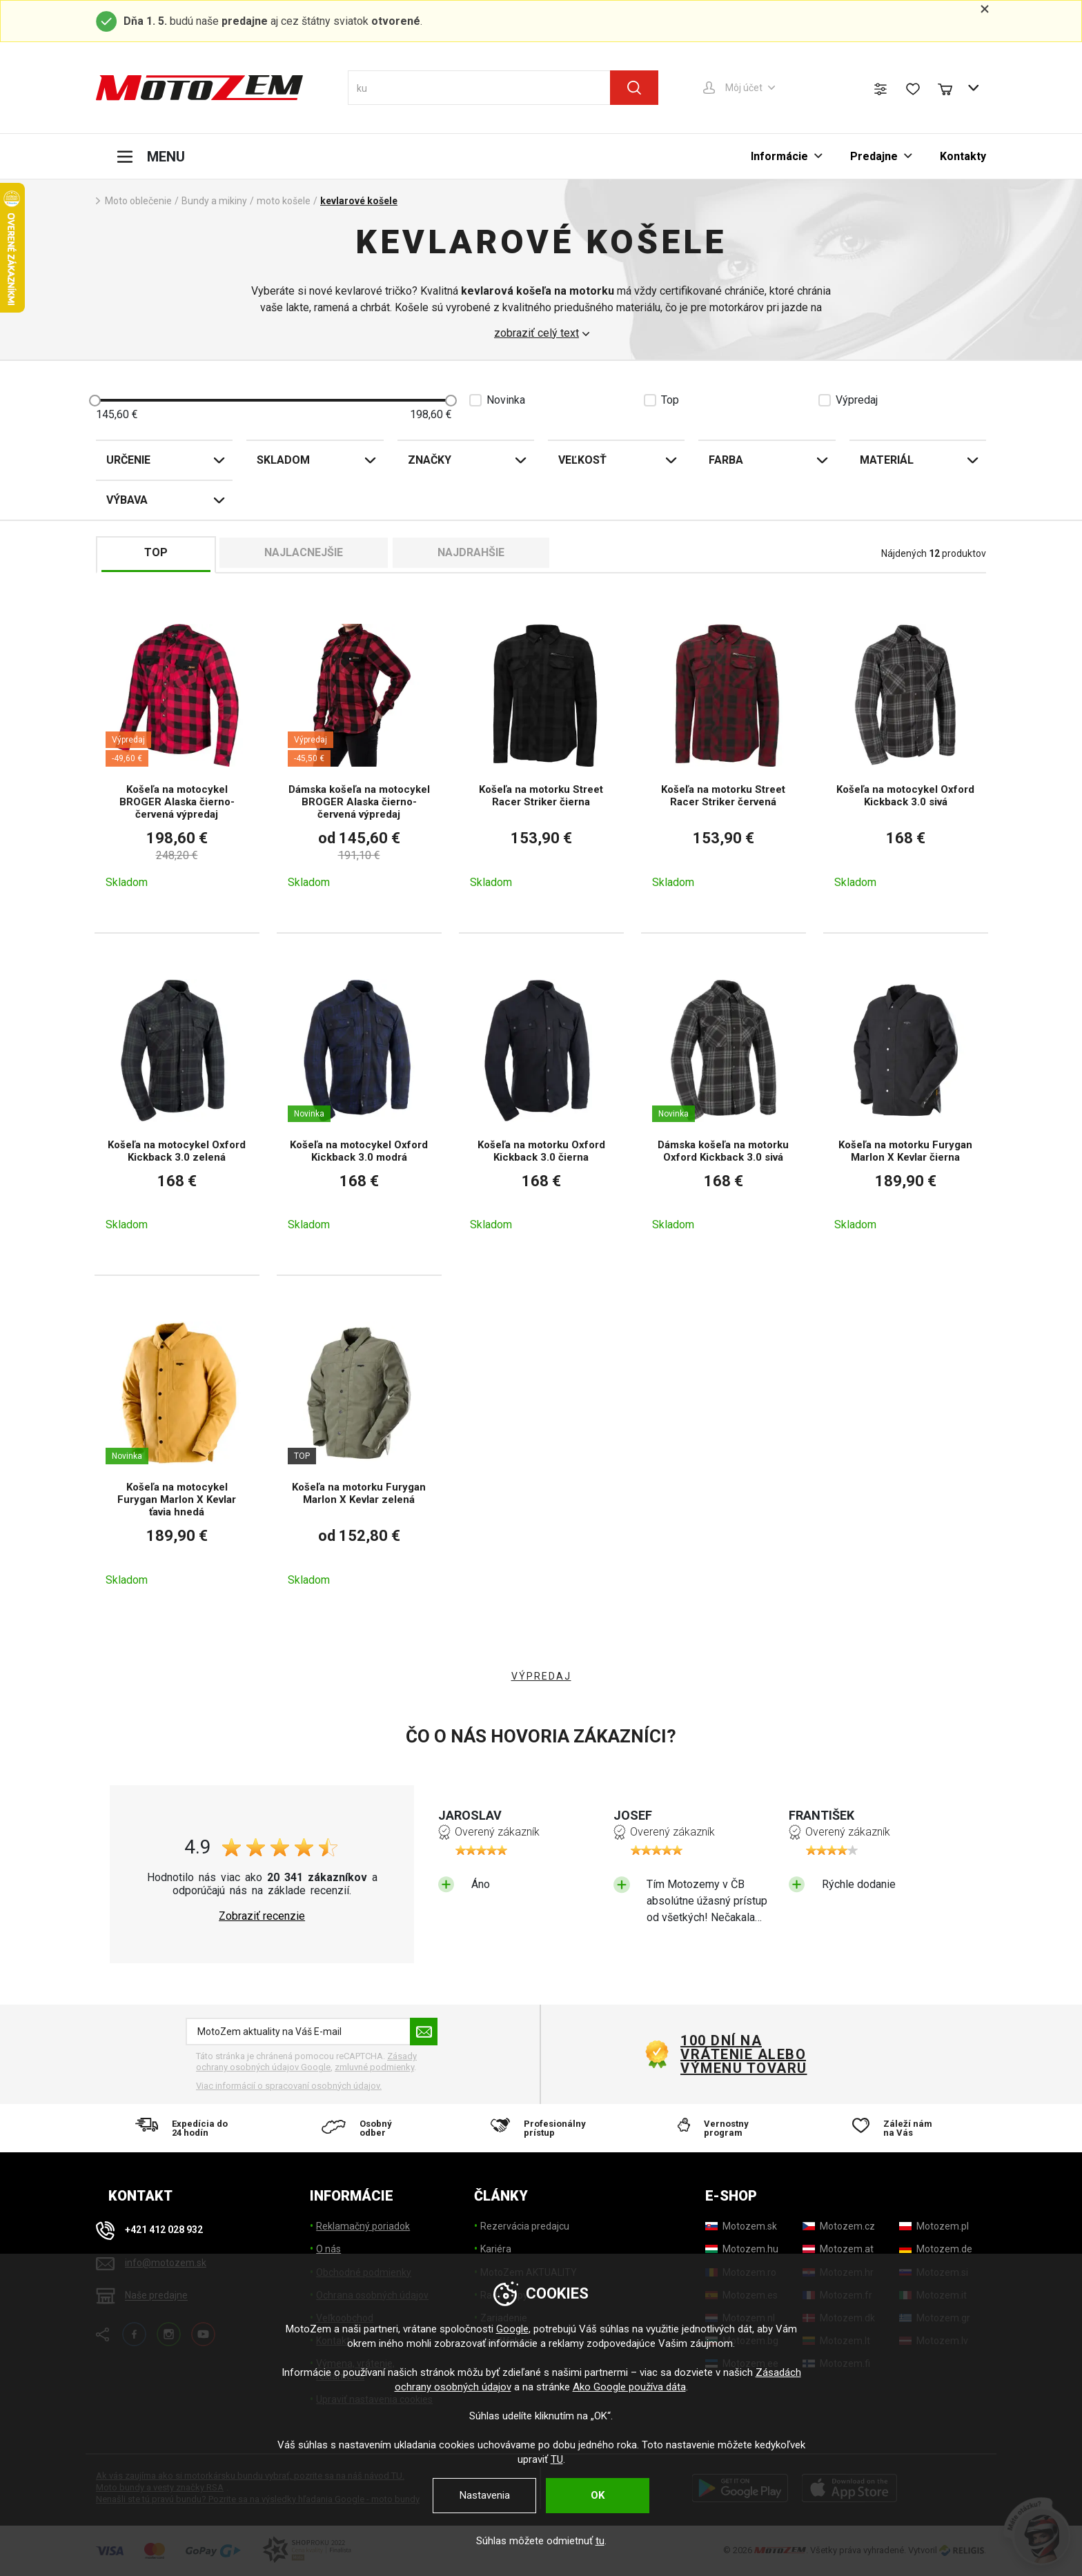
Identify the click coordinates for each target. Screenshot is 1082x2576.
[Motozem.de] (935, 2249)
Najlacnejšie (303, 552)
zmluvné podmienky (374, 2067)
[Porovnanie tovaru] (880, 89)
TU (557, 2459)
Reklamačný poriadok (363, 2226)
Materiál (887, 459)
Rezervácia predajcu (524, 2226)
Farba (726, 459)
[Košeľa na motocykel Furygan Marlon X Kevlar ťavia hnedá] (177, 1452)
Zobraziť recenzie (262, 1916)
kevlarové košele (358, 201)
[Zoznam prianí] (912, 89)
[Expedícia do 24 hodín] (185, 2128)
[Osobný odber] (363, 2128)
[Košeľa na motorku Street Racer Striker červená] (723, 755)
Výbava (127, 500)
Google (512, 2329)
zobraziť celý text (536, 333)
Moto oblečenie (138, 201)
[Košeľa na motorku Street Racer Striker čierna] (541, 755)
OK (597, 2495)
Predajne (874, 156)
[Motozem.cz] (839, 2226)
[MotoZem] (199, 87)
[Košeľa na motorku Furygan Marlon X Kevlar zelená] (359, 1452)
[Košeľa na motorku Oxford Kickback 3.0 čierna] (541, 1104)
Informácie (779, 156)
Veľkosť (582, 459)
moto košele (284, 201)
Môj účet (744, 87)
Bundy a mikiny (214, 201)
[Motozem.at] (838, 2249)
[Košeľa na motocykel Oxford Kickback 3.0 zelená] (177, 1104)
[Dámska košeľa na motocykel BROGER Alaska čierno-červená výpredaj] (359, 755)
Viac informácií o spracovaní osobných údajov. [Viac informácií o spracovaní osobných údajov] (289, 2086)
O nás (328, 2248)
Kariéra (495, 2248)
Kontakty (963, 156)
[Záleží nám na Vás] (897, 2128)
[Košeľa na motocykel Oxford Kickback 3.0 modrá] (359, 1104)
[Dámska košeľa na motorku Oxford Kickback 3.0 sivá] (723, 1104)
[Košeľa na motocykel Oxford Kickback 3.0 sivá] (905, 755)
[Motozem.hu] (741, 2249)
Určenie (128, 459)
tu (600, 2541)
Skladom (283, 459)
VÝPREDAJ (541, 1676)
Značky (429, 459)
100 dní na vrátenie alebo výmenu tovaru (743, 2054)
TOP (156, 552)
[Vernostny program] (719, 2128)
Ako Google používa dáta (629, 2387)
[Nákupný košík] (951, 88)
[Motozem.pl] (934, 2226)
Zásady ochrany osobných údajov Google (306, 2061)
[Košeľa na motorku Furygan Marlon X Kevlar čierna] (905, 1104)
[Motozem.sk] (741, 2226)
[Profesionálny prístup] (541, 2128)
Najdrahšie (470, 552)
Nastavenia (485, 2495)
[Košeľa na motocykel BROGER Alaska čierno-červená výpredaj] (177, 755)
